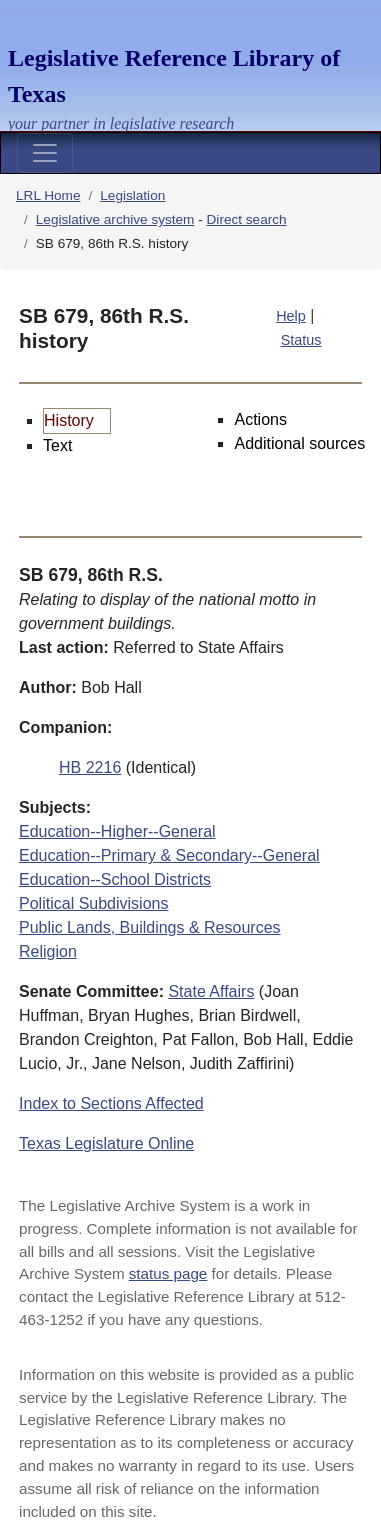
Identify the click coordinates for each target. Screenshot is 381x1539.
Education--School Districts (115, 879)
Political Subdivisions (93, 903)
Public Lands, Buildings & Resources (149, 927)
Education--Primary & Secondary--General (169, 855)
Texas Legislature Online (106, 1143)
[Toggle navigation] (45, 153)
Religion (48, 951)
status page (168, 1273)
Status (301, 340)
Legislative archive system (115, 219)
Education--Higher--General (117, 831)
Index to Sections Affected (111, 1103)
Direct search (247, 219)
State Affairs (211, 991)
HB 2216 (90, 767)
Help (291, 316)
